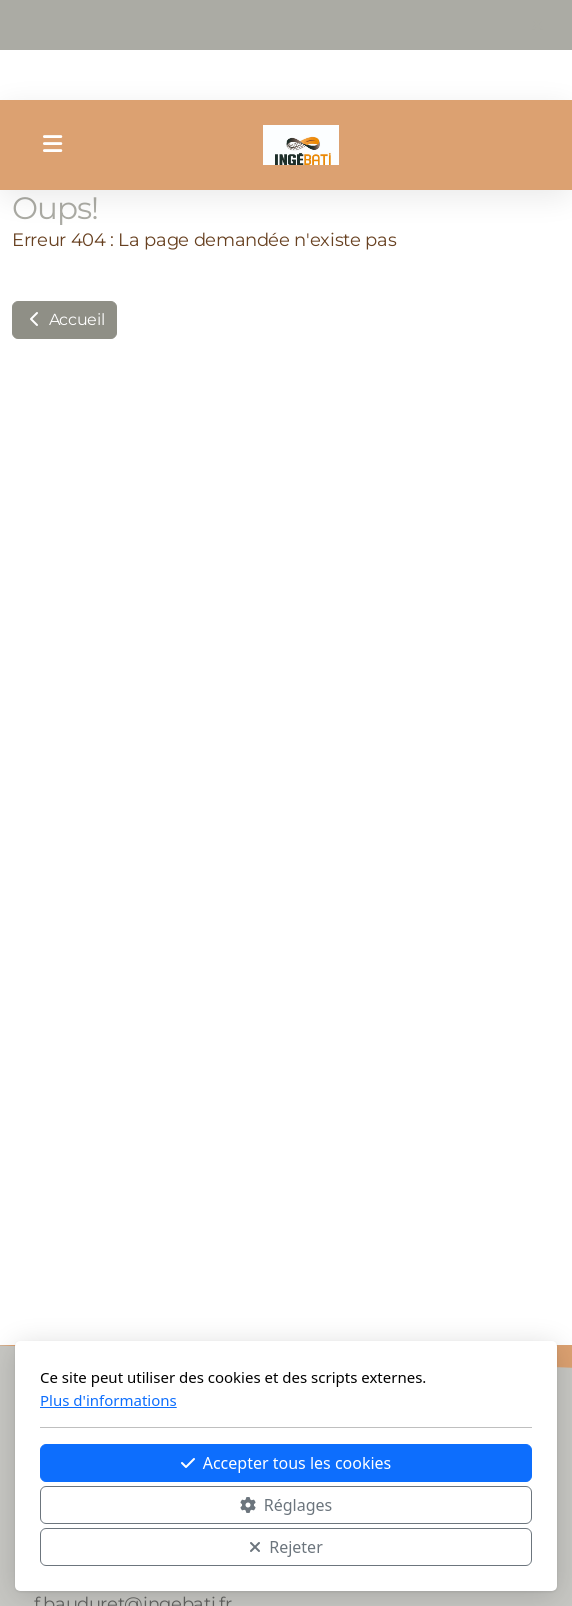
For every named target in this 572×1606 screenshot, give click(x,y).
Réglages (286, 1505)
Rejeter (286, 1547)
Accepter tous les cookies (286, 1463)
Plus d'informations (108, 1400)
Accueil (64, 319)
